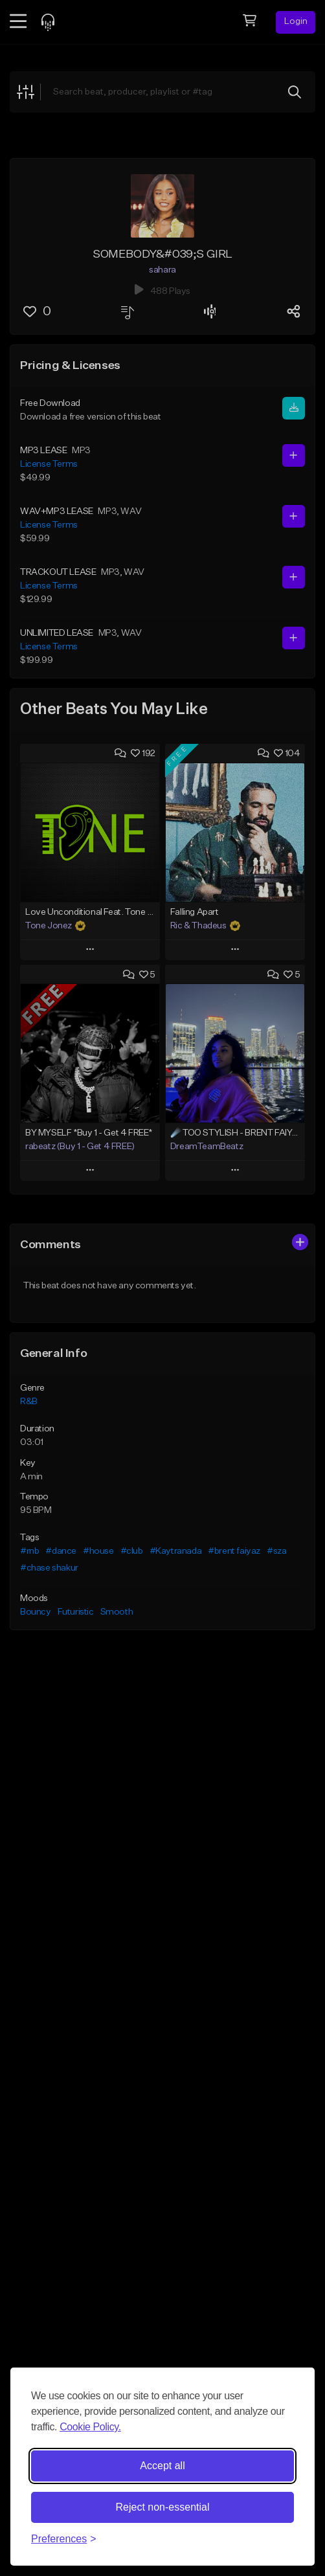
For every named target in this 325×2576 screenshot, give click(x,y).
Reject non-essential (163, 2507)
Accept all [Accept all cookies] (162, 2465)
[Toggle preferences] (63, 2539)
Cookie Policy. (90, 2426)
